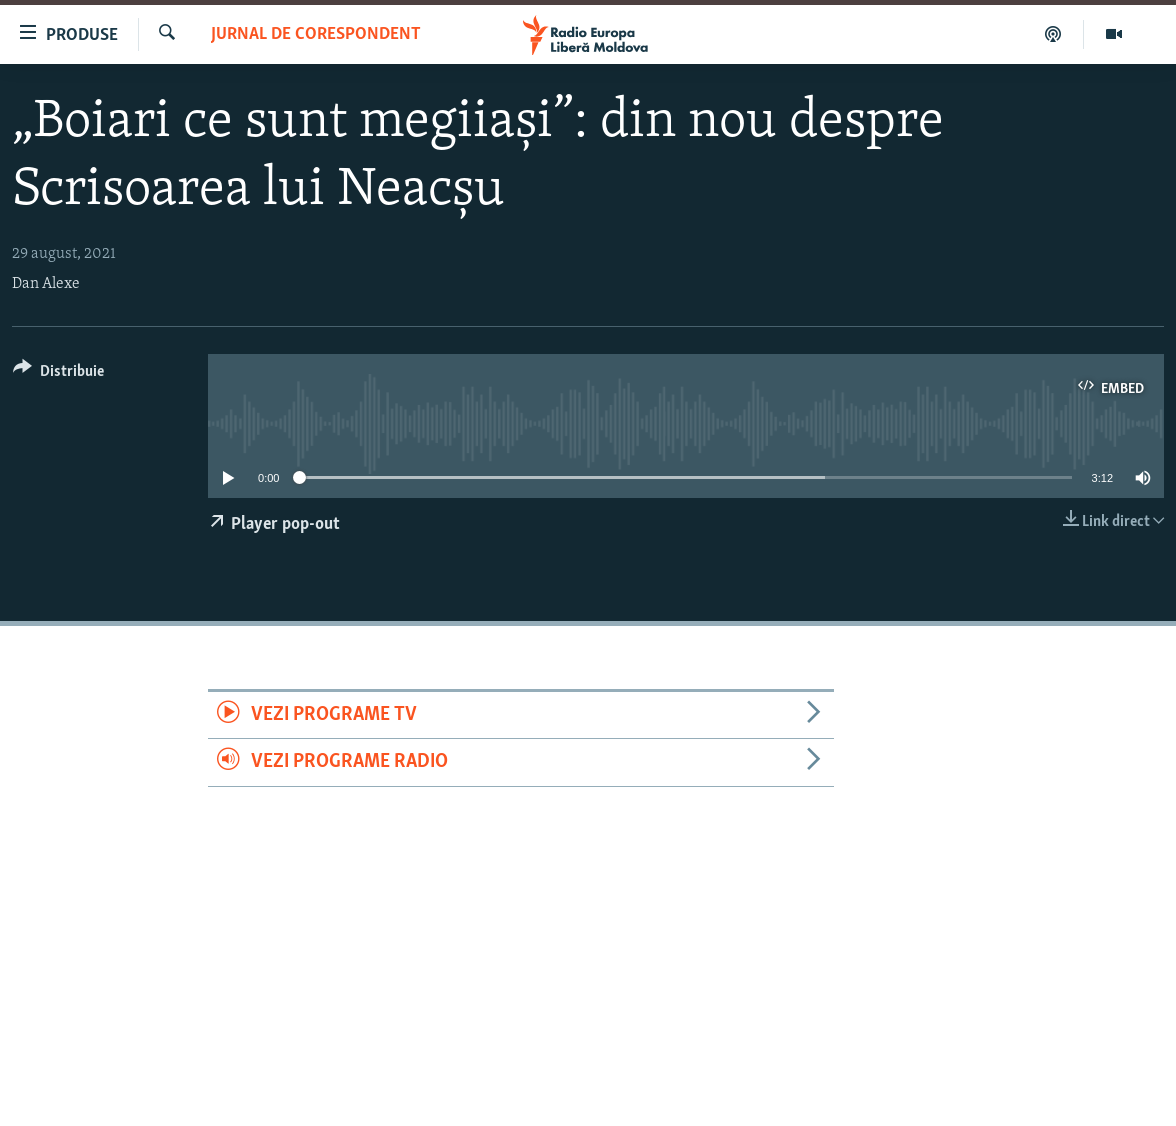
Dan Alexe (46, 284)
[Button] (58, 374)
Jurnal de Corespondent (316, 34)
